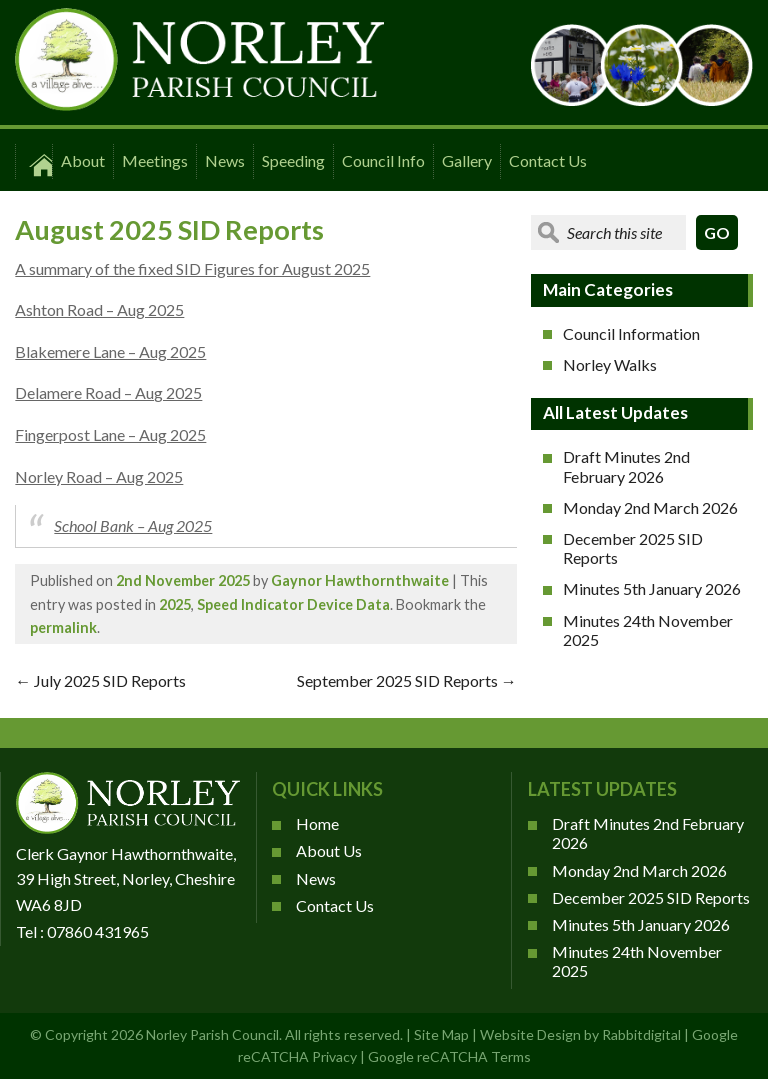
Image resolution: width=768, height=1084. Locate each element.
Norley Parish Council (212, 1034)
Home (317, 823)
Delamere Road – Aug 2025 (108, 392)
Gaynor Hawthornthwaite (360, 580)
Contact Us (548, 160)
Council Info (383, 160)
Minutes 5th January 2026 (652, 588)
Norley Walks (610, 364)
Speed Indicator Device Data (293, 604)
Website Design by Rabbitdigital (580, 1034)
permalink (63, 627)
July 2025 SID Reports (100, 680)
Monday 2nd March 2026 (650, 507)
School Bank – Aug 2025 (133, 525)
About (83, 160)
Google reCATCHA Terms (449, 1056)
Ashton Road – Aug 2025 (99, 309)
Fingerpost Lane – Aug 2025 (110, 434)
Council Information (631, 333)
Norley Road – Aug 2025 (99, 476)
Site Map (441, 1034)
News (225, 160)
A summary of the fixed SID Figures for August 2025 (192, 268)
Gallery (467, 160)
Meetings (155, 160)
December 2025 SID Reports (633, 548)
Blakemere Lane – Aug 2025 (110, 351)
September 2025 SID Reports (407, 680)
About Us (329, 850)
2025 (175, 604)
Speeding (293, 160)
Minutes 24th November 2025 (648, 630)
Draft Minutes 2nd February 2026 (626, 466)
